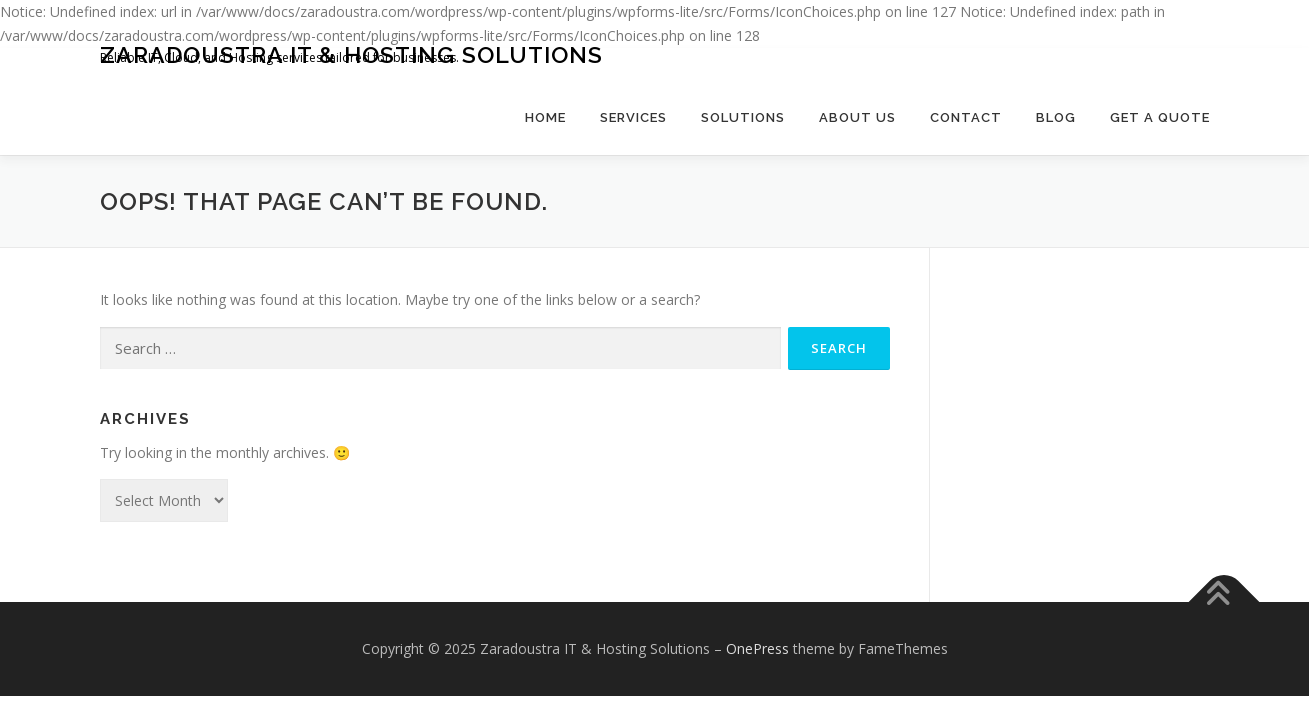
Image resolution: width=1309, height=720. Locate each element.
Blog (1056, 117)
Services (633, 117)
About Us (857, 117)
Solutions (743, 117)
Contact (966, 117)
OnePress (757, 648)
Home (545, 117)
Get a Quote (1160, 117)
